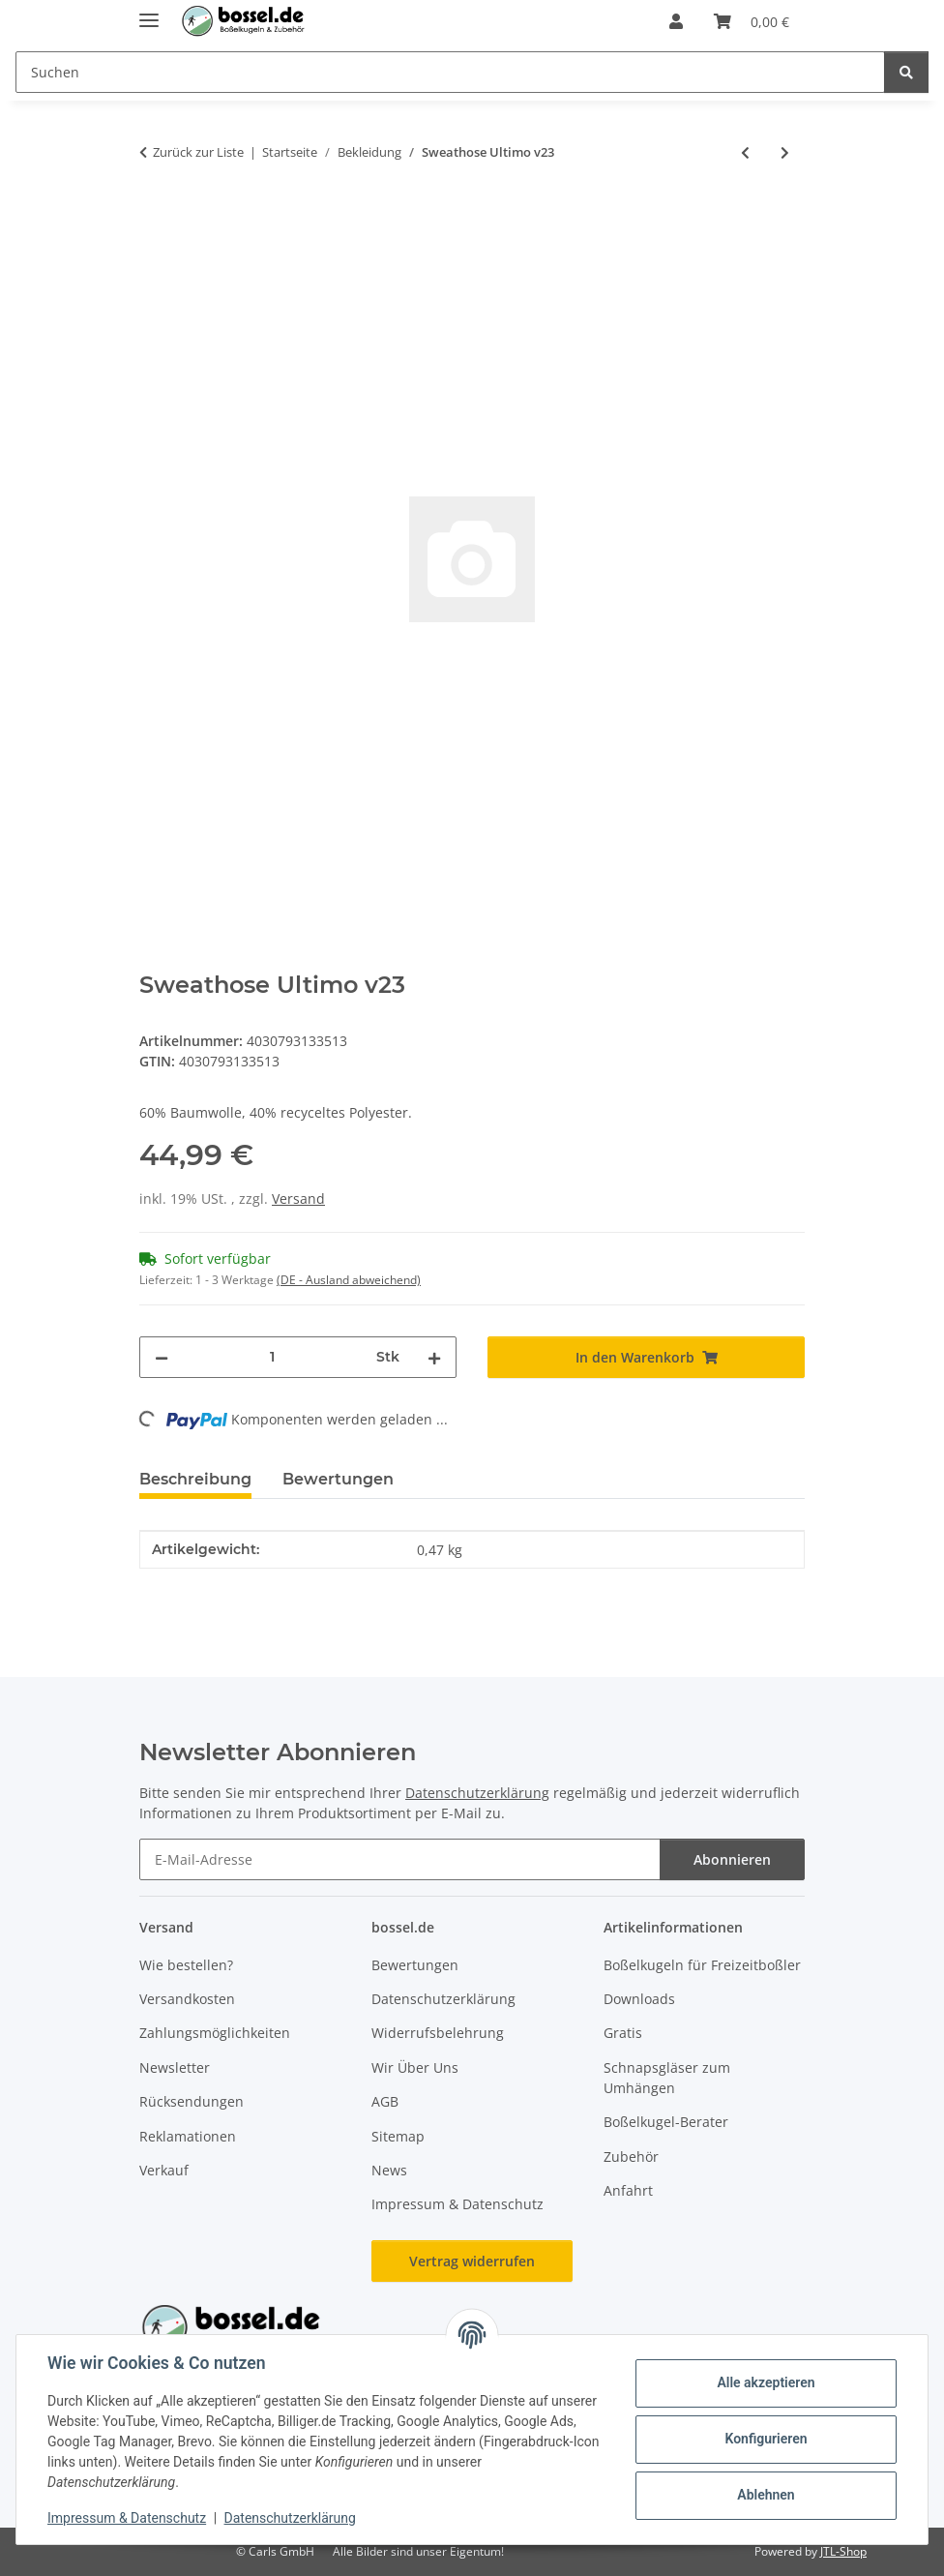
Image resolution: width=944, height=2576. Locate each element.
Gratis (623, 2032)
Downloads (639, 1999)
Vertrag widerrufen (472, 2261)
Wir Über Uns (414, 2067)
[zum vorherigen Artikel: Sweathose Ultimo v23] (745, 152)
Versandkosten (187, 1999)
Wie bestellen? (186, 1965)
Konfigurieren (765, 2438)
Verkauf (164, 2170)
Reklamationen (187, 2136)
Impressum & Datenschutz (126, 2518)
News (389, 2170)
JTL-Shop (843, 2551)
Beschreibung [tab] (195, 1479)
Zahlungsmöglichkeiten (214, 2032)
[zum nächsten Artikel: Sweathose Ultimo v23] (785, 152)
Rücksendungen (191, 2101)
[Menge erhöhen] (434, 1357)
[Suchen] (906, 72)
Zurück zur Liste (198, 152)
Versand (298, 1198)
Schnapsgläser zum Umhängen (667, 2077)
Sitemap (398, 2136)
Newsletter (174, 2067)
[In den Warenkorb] (154, 215)
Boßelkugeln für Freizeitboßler (702, 1965)
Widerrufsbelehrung (437, 2032)
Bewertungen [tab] (338, 1479)
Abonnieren (732, 1859)
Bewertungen (414, 1965)
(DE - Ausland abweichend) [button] (349, 1280)
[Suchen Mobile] (450, 72)
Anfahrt (628, 2190)
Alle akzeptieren (765, 2382)
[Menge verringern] (161, 1357)
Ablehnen (765, 2494)
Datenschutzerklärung (290, 2518)
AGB (384, 2101)
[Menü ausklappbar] (149, 12)
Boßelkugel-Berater (666, 2121)
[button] (676, 21)
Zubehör (631, 2156)
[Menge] (272, 1357)
